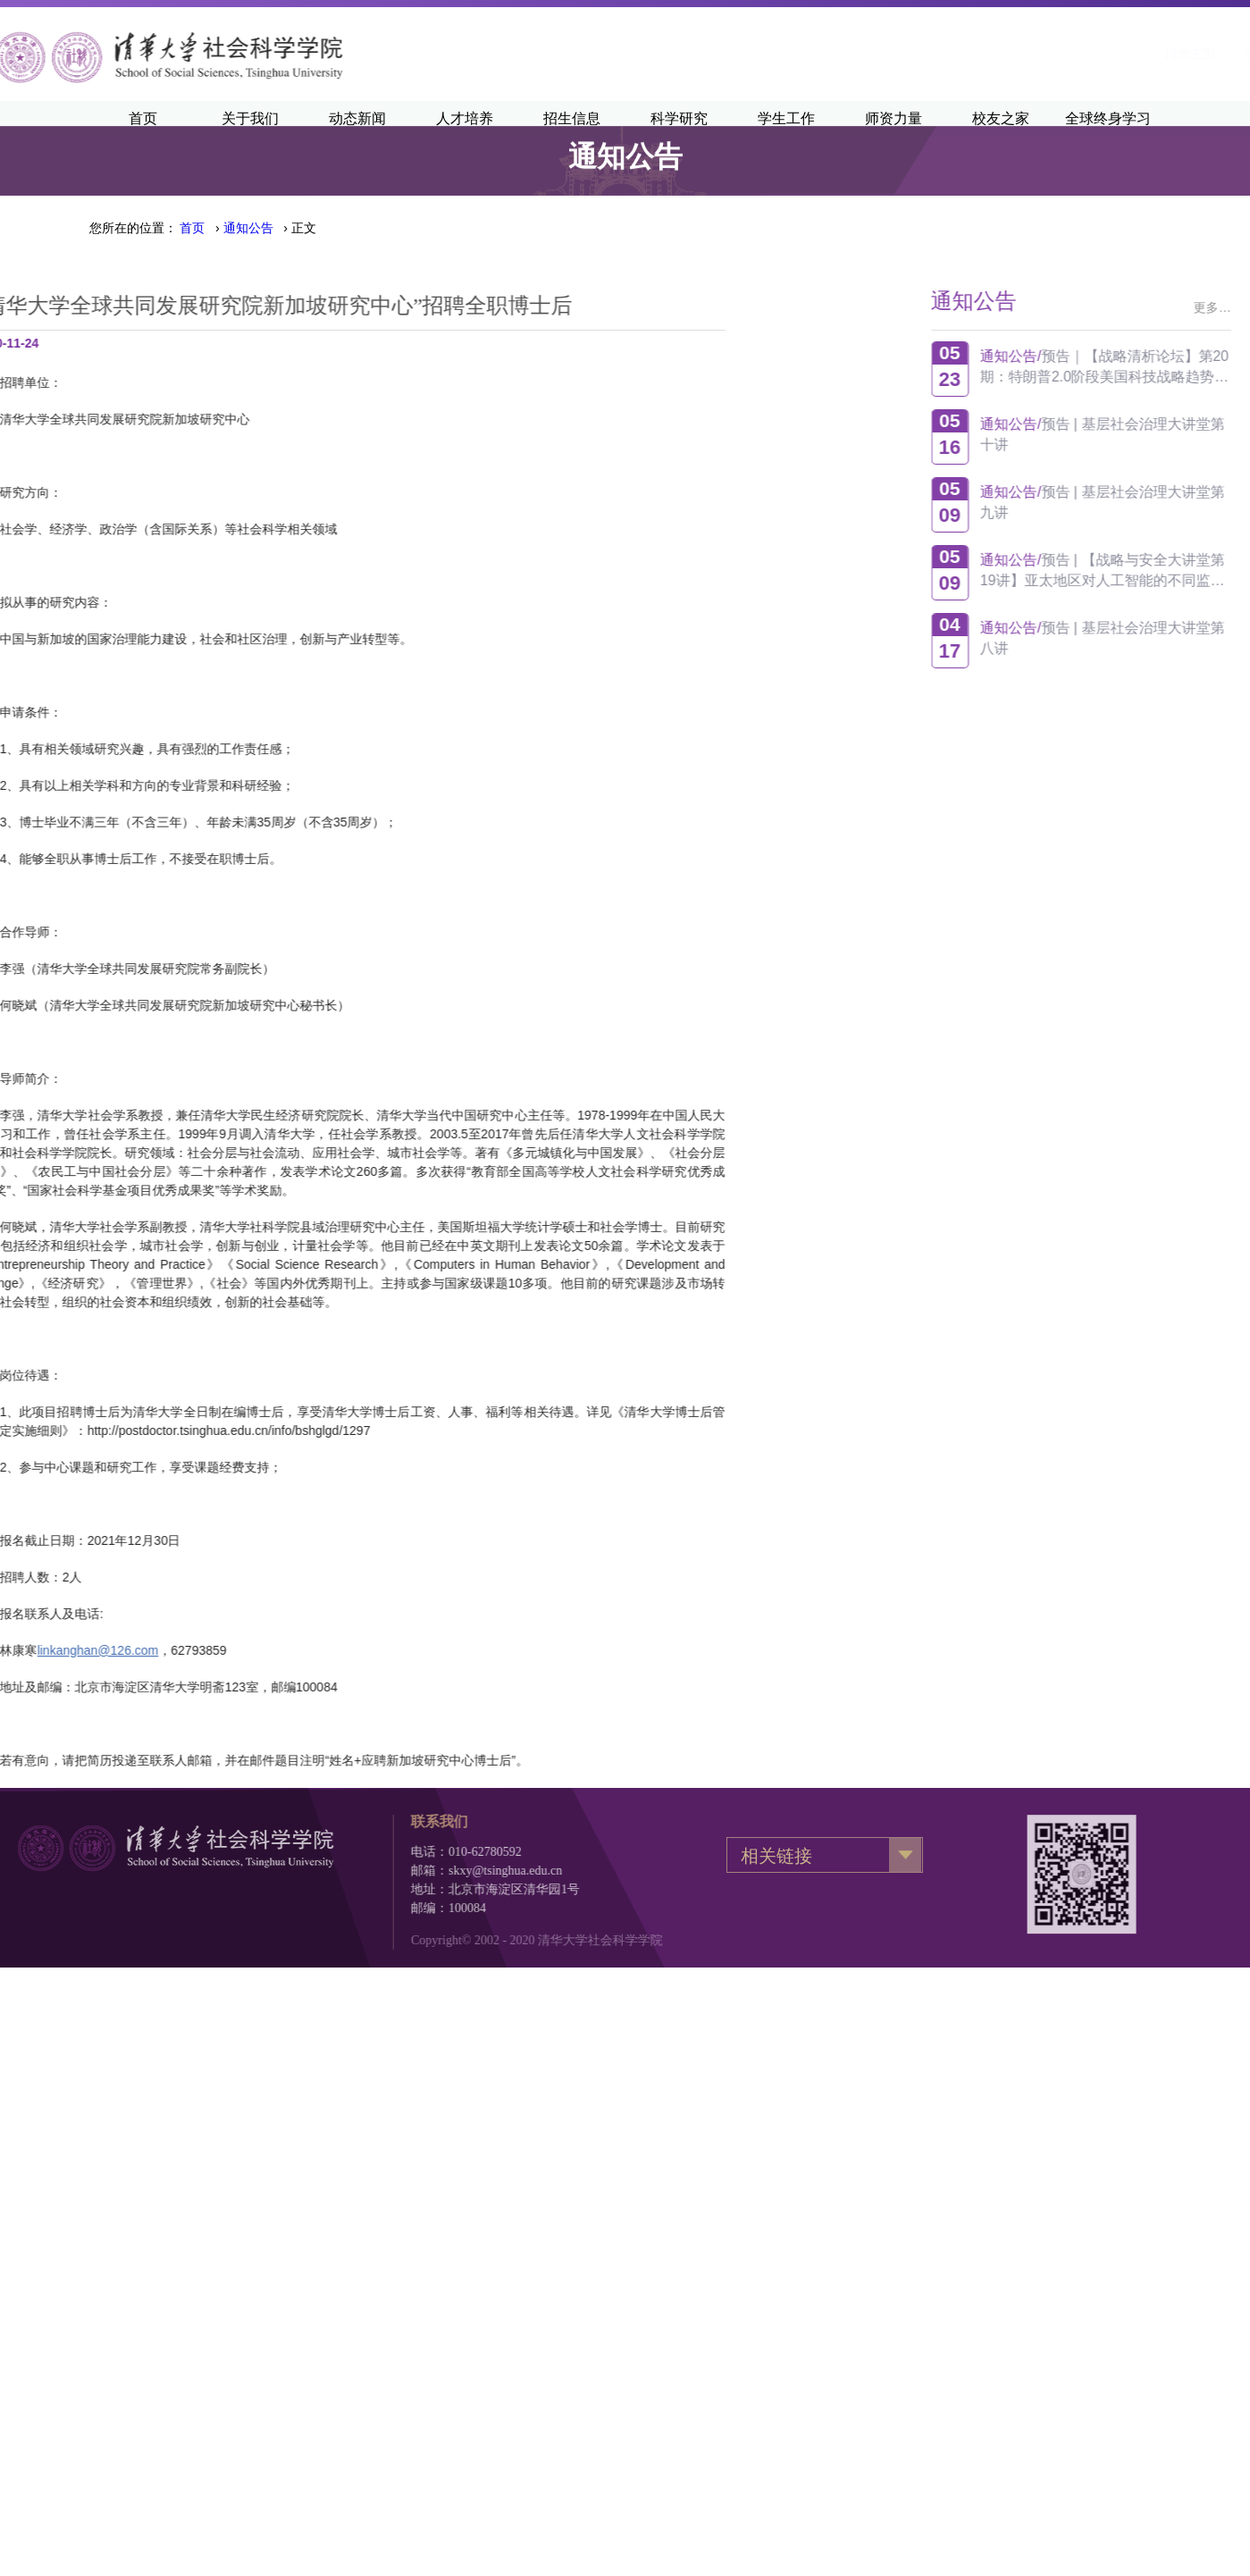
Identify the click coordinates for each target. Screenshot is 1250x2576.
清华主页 (962, 53)
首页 (192, 228)
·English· (1131, 53)
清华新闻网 (1047, 53)
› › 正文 (247, 228)
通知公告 (248, 228)
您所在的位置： (133, 228)
